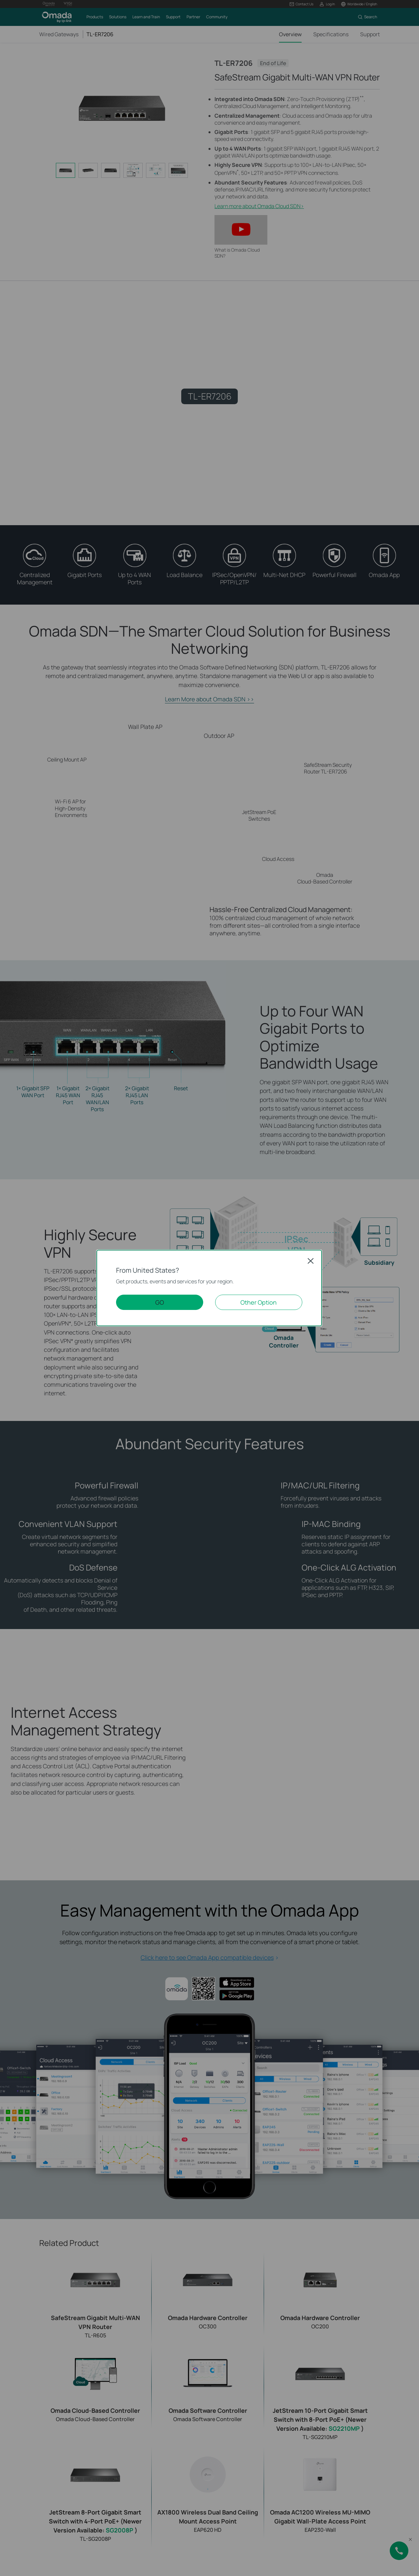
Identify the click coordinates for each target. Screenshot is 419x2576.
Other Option (258, 1302)
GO (159, 1302)
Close (310, 1261)
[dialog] (209, 1288)
